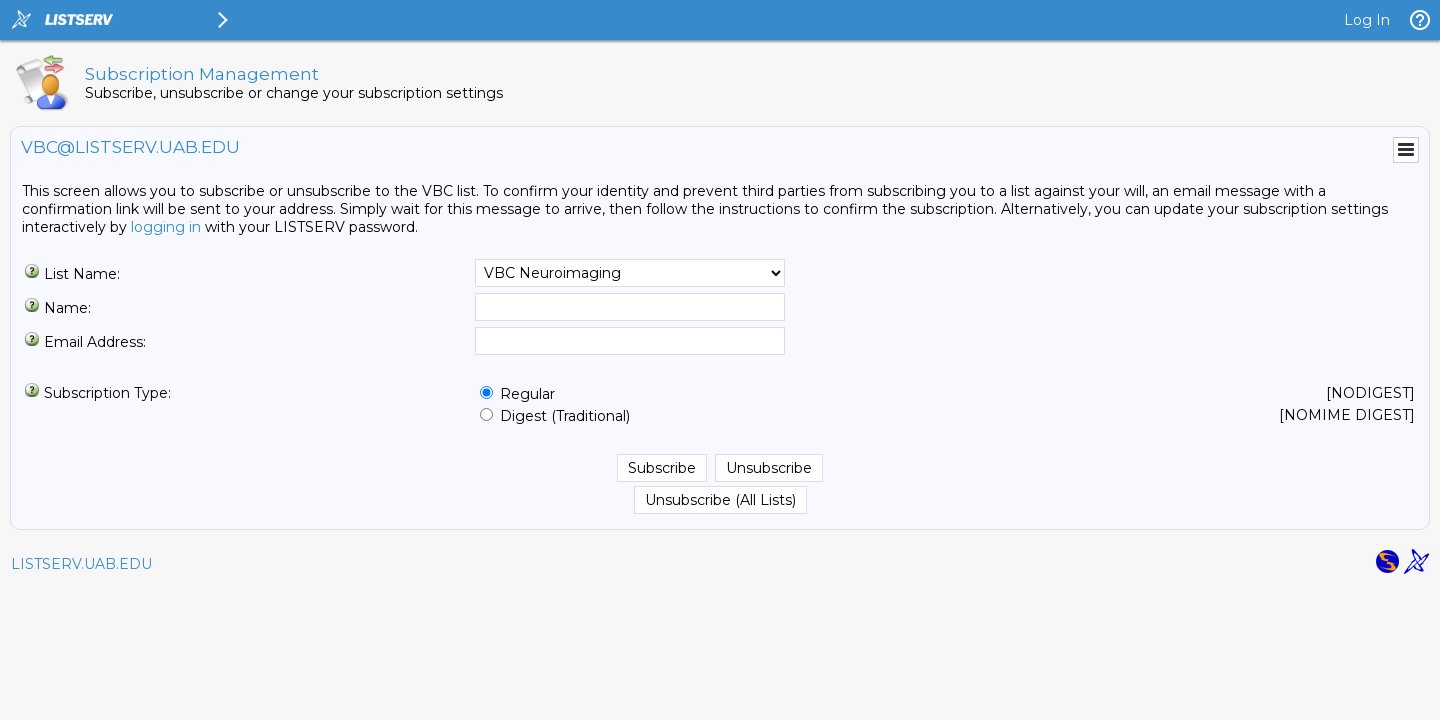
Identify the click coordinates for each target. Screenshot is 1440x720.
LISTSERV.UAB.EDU (81, 564)
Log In (1367, 20)
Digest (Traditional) (565, 416)
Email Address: (95, 342)
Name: (67, 308)
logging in (166, 227)
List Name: (82, 274)
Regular (527, 394)
